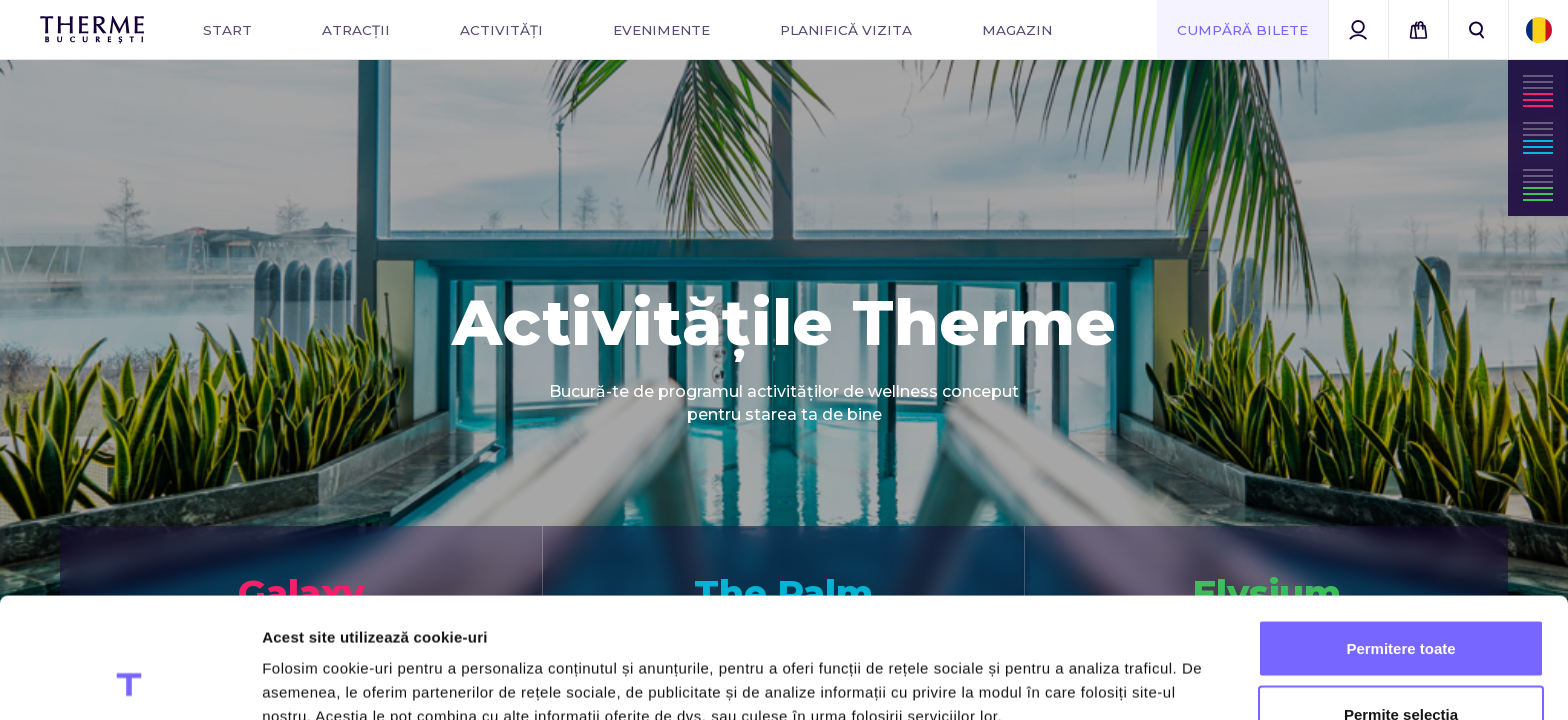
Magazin (1017, 30)
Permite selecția (1401, 601)
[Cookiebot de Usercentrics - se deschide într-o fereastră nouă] (129, 681)
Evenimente (661, 30)
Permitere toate (1400, 535)
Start (227, 30)
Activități (501, 30)
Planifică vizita (846, 30)
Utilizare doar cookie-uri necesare (1401, 666)
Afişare (1000, 668)
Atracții (356, 30)
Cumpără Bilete (1242, 30)
